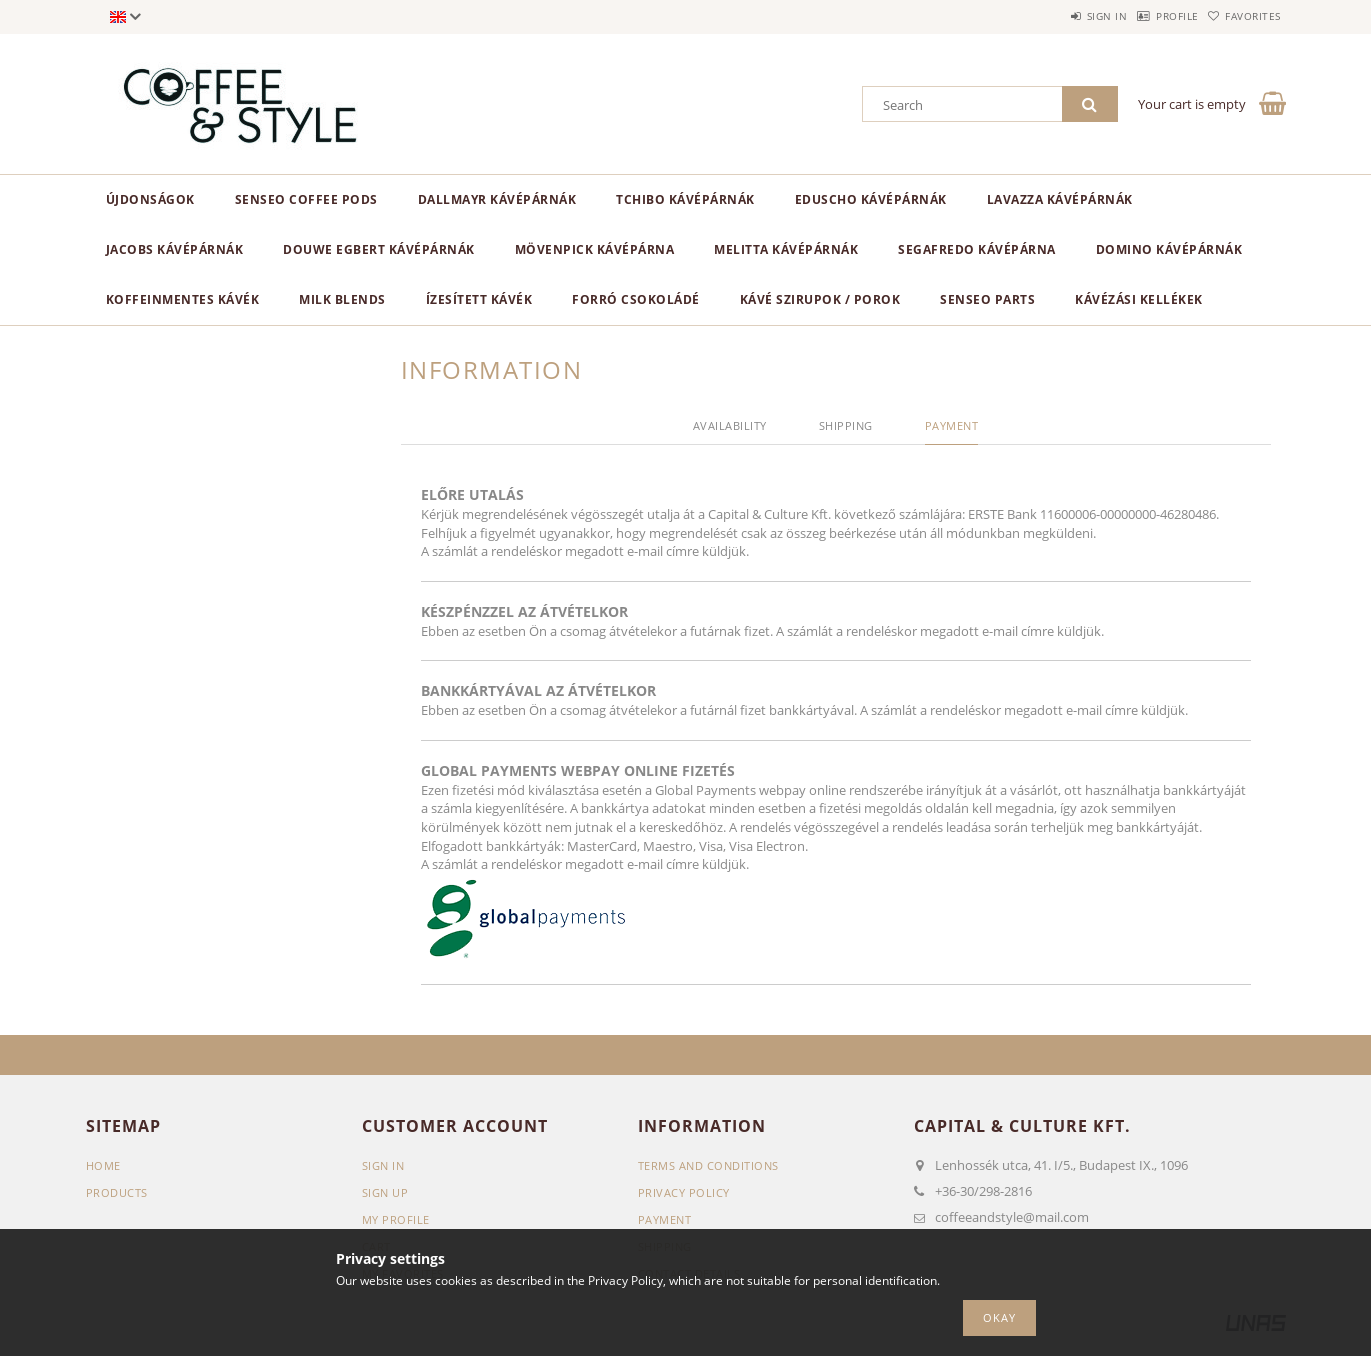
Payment (665, 1219)
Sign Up (385, 1192)
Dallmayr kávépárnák (497, 199)
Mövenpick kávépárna (595, 249)
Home (103, 1165)
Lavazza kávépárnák (1060, 199)
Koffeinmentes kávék (183, 299)
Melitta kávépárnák (786, 249)
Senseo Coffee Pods (306, 199)
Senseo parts (987, 299)
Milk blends (342, 299)
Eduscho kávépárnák (871, 199)
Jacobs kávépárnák (175, 249)
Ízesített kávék (479, 299)
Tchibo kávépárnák (685, 199)
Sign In (383, 1165)
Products (117, 1192)
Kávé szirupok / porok (820, 299)
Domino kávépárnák (1169, 249)
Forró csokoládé (636, 299)
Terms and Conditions (708, 1165)
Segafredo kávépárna (977, 249)
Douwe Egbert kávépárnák (379, 249)
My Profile (396, 1219)
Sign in (1055, 16)
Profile (1146, 16)
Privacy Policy (684, 1192)
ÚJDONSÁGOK (150, 199)
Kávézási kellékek (1139, 299)
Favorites (1243, 16)
